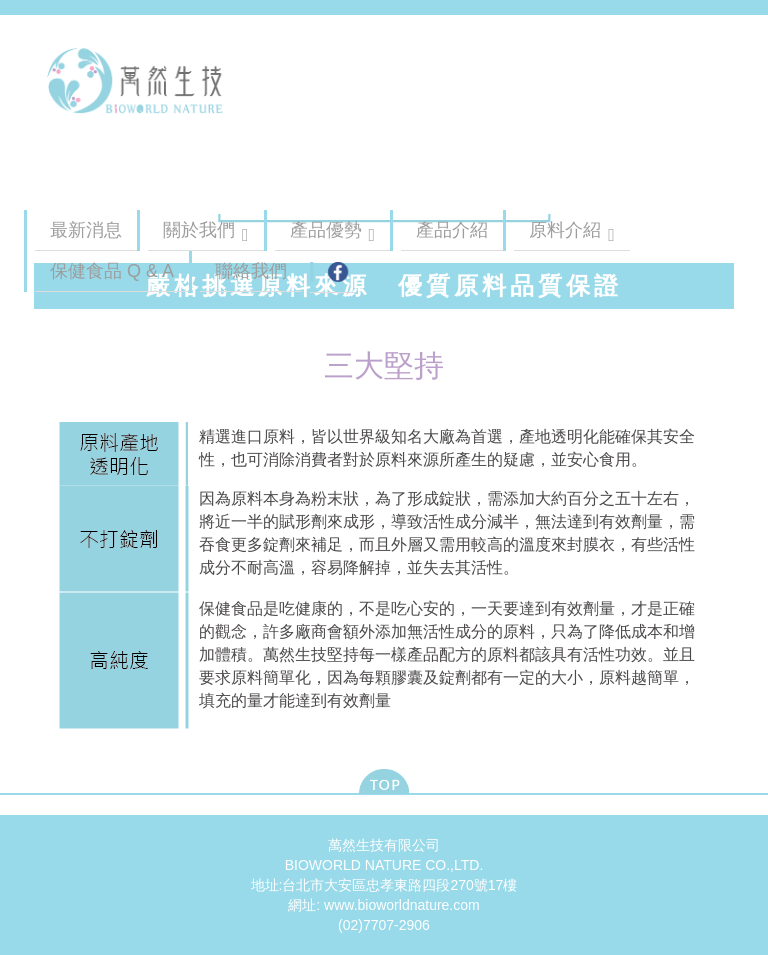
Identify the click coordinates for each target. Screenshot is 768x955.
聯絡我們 (251, 271)
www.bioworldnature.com (402, 905)
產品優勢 (326, 230)
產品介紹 (452, 230)
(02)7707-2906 (384, 925)
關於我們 (199, 230)
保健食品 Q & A (112, 271)
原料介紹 (565, 230)
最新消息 (86, 230)
